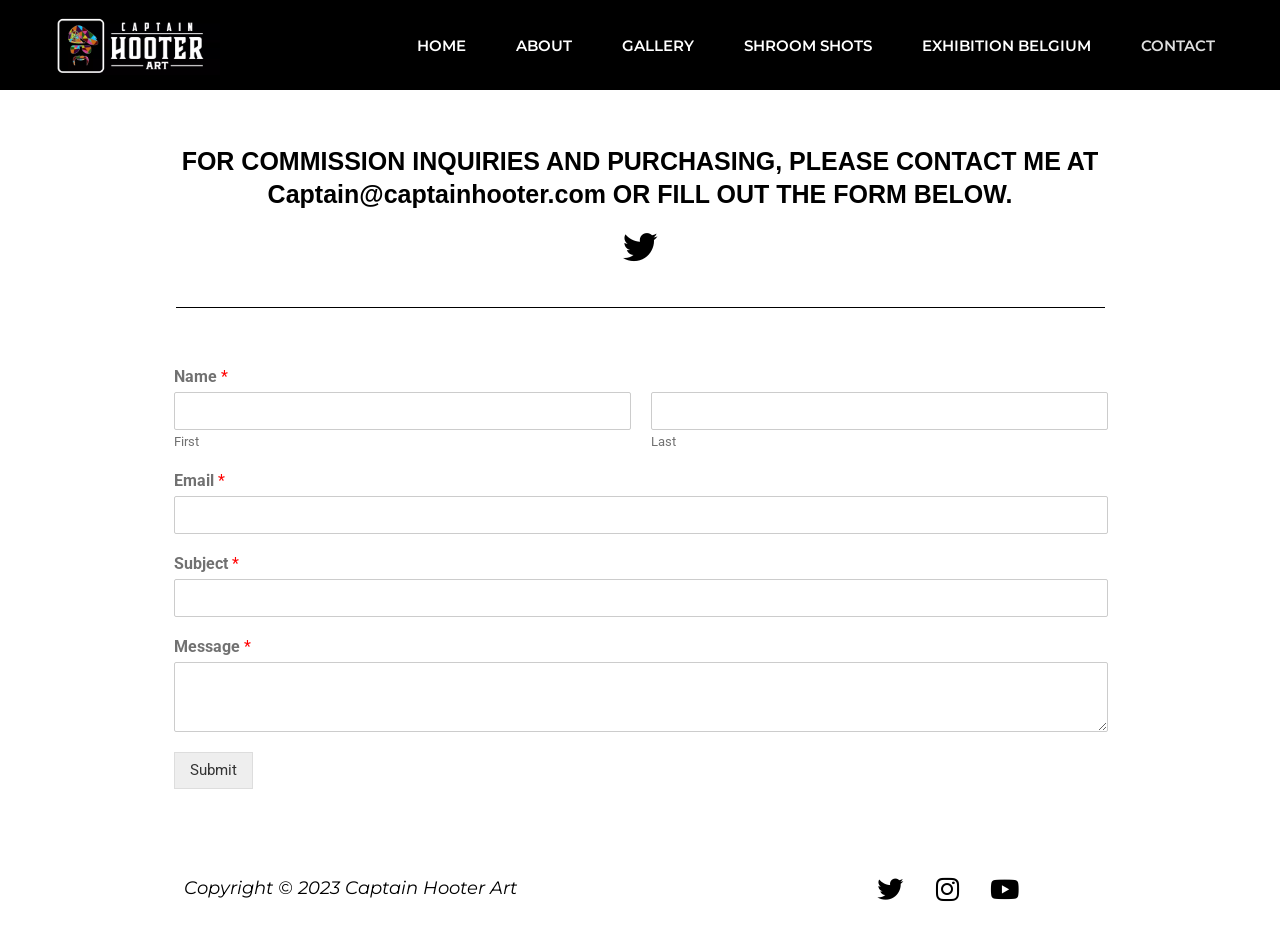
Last (663, 442)
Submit (213, 770)
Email (199, 481)
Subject (206, 563)
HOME (441, 45)
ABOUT (544, 45)
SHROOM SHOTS (808, 45)
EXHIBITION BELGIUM (1006, 45)
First (186, 442)
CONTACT (1178, 45)
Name (201, 377)
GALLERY (658, 45)
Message (212, 646)
